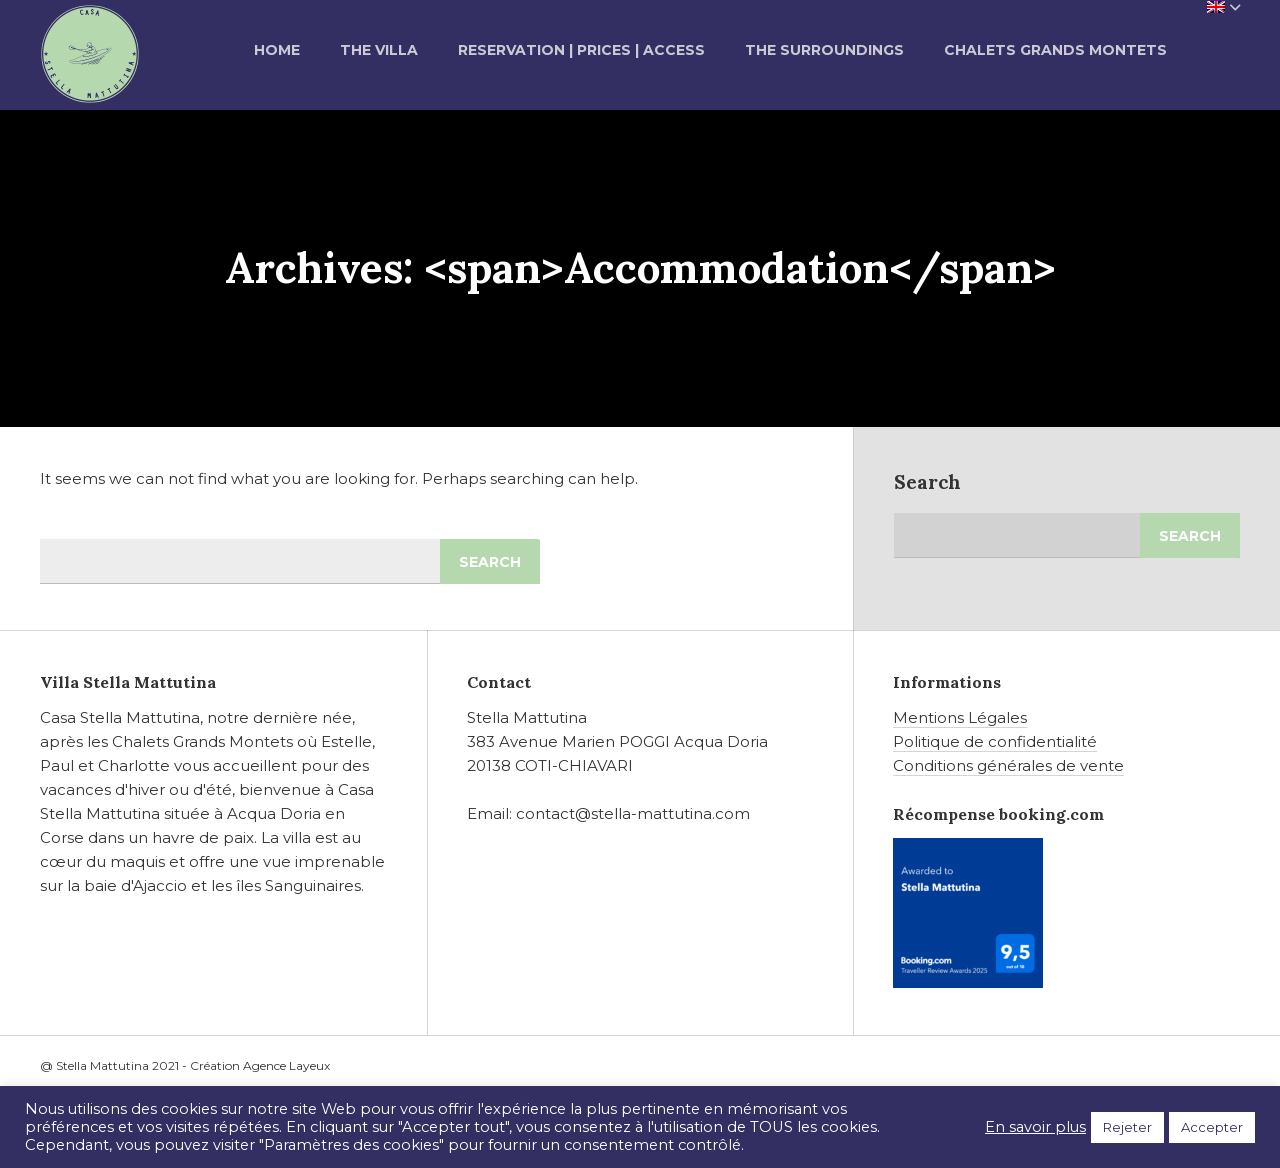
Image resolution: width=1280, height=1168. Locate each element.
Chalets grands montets (1055, 50)
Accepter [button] (1212, 1127)
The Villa (379, 50)
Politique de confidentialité (995, 741)
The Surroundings (824, 50)
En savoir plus (1035, 1127)
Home (277, 50)
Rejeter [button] (1127, 1127)
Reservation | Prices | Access (581, 50)
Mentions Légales (960, 717)
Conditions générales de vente (1008, 765)
